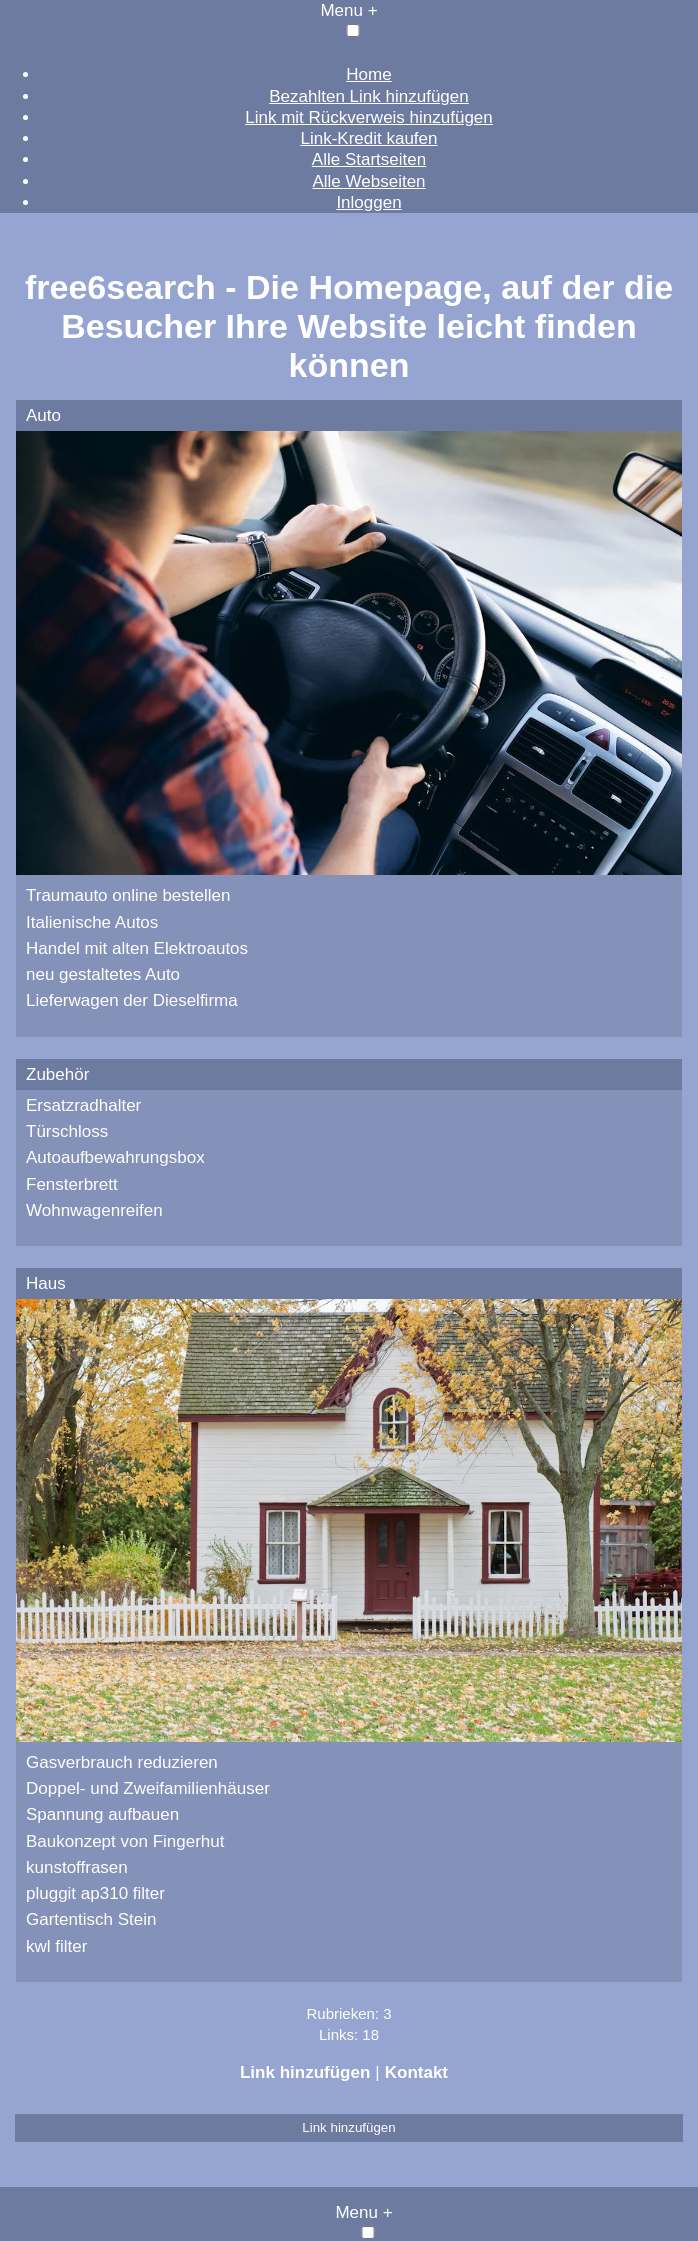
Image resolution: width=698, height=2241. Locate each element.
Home (368, 74)
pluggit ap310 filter (95, 1893)
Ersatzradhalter (83, 1105)
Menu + (348, 10)
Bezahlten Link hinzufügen (368, 96)
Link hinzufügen (305, 2072)
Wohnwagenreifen (94, 1210)
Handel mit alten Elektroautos (137, 948)
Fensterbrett (72, 1184)
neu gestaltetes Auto (103, 974)
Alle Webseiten (368, 181)
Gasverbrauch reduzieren (122, 1762)
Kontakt (416, 2072)
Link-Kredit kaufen (368, 138)
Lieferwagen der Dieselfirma (132, 1000)
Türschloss (67, 1131)
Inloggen (368, 202)
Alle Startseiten (369, 159)
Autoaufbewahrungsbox (115, 1157)
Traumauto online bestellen (128, 895)
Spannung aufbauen (102, 1814)
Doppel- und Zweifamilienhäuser (148, 1788)
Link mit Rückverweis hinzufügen (369, 117)
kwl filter (56, 1946)
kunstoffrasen (77, 1867)
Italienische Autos (92, 922)
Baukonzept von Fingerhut (125, 1841)
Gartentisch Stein (91, 1919)
